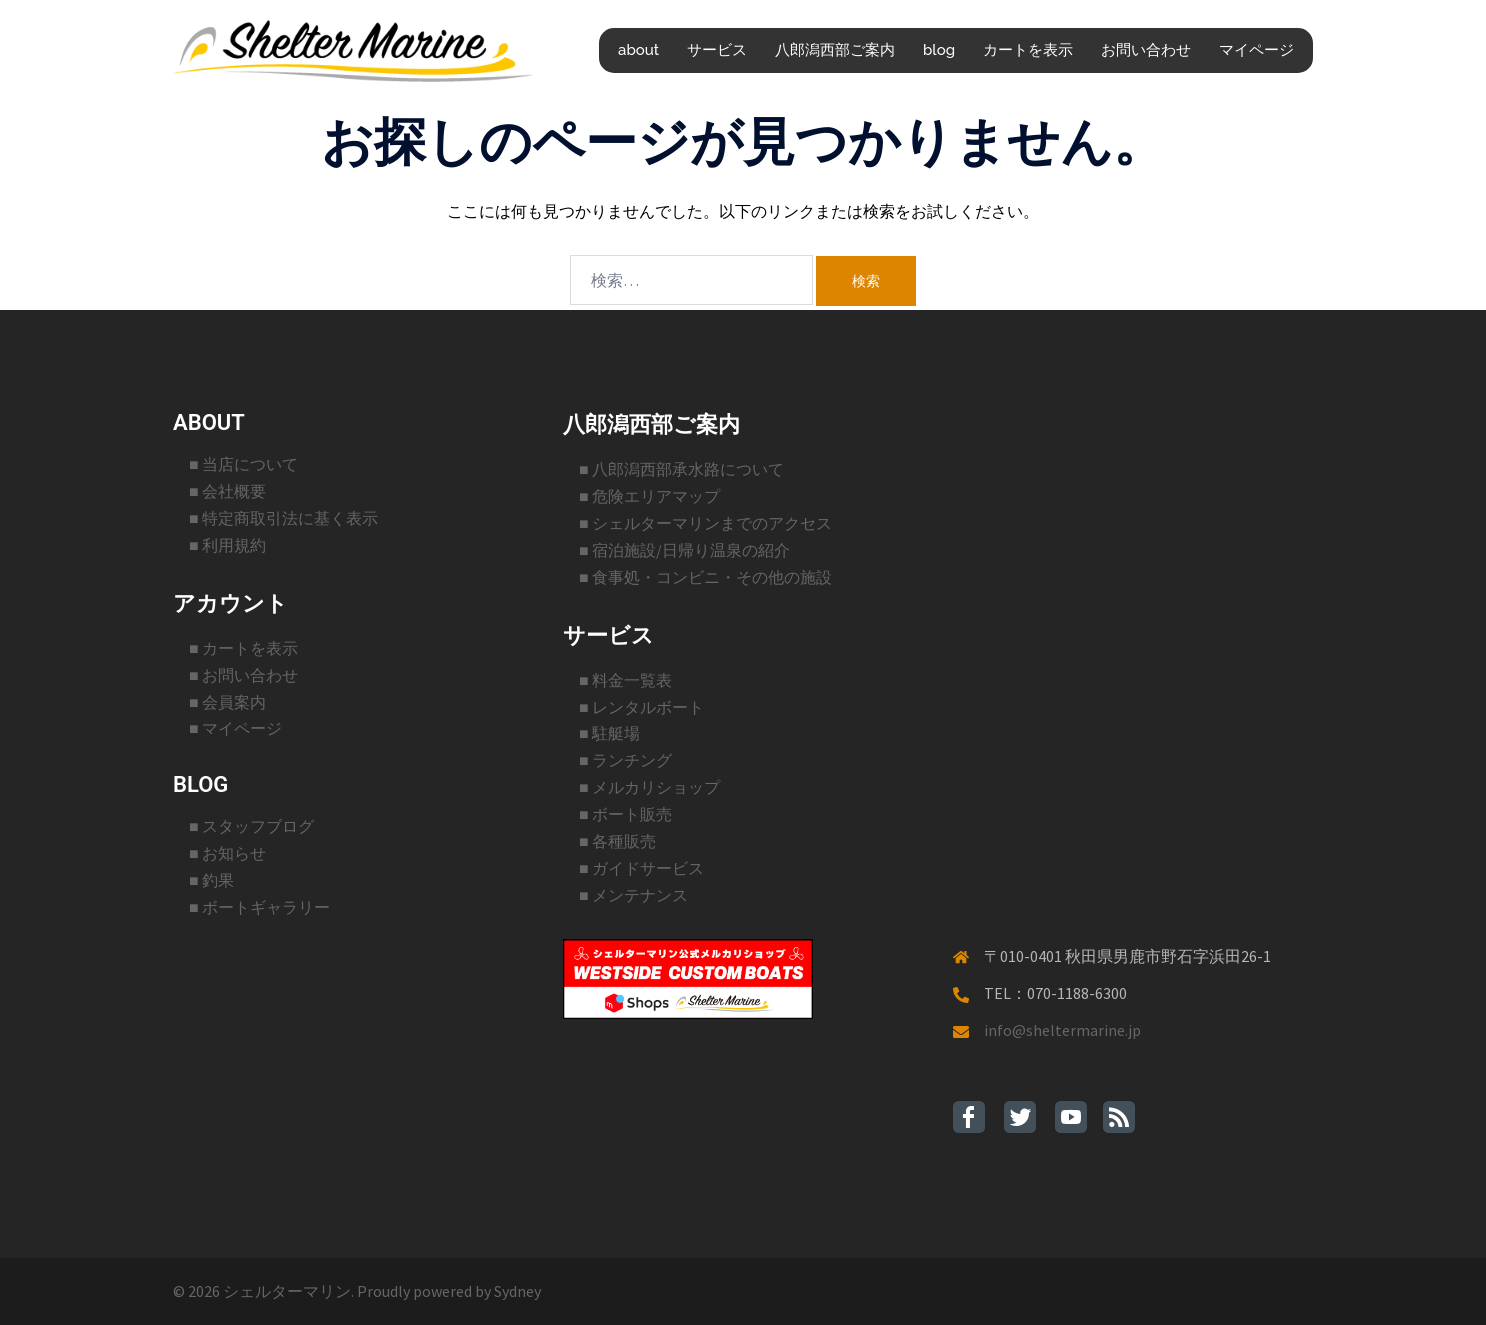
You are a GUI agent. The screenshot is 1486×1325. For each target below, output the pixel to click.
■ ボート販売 (625, 814)
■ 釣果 (211, 880)
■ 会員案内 (227, 702)
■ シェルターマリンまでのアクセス (705, 523)
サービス (717, 50)
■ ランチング (625, 760)
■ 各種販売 (617, 841)
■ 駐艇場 (609, 733)
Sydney (517, 1291)
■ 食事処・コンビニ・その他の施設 (705, 577)
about (638, 50)
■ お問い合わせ (243, 675)
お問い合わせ (1146, 50)
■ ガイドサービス (641, 868)
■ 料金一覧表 (625, 680)
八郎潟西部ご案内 (835, 50)
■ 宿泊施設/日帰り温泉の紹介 (684, 550)
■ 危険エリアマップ (649, 496)
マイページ (1256, 50)
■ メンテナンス (633, 895)
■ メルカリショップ (649, 787)
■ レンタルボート (641, 707)
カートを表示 (1028, 50)
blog (939, 50)
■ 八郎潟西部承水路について (681, 469)
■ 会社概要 (227, 491)
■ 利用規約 (227, 545)
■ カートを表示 (243, 648)
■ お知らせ (227, 853)
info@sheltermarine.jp (1062, 1030)
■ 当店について (243, 464)
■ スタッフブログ (251, 826)
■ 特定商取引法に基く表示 (283, 518)
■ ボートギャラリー (259, 907)
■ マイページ (235, 728)
